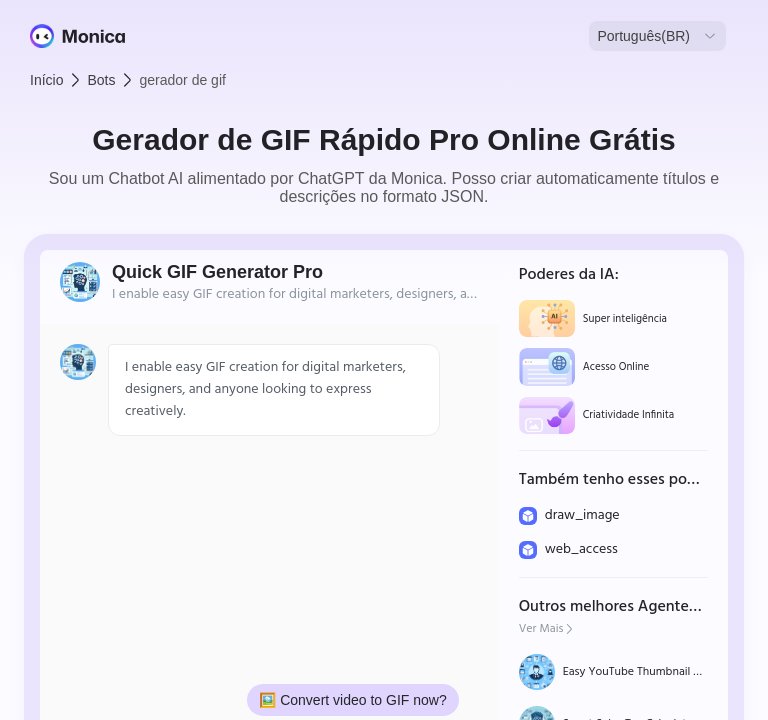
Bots (101, 80)
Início (46, 80)
